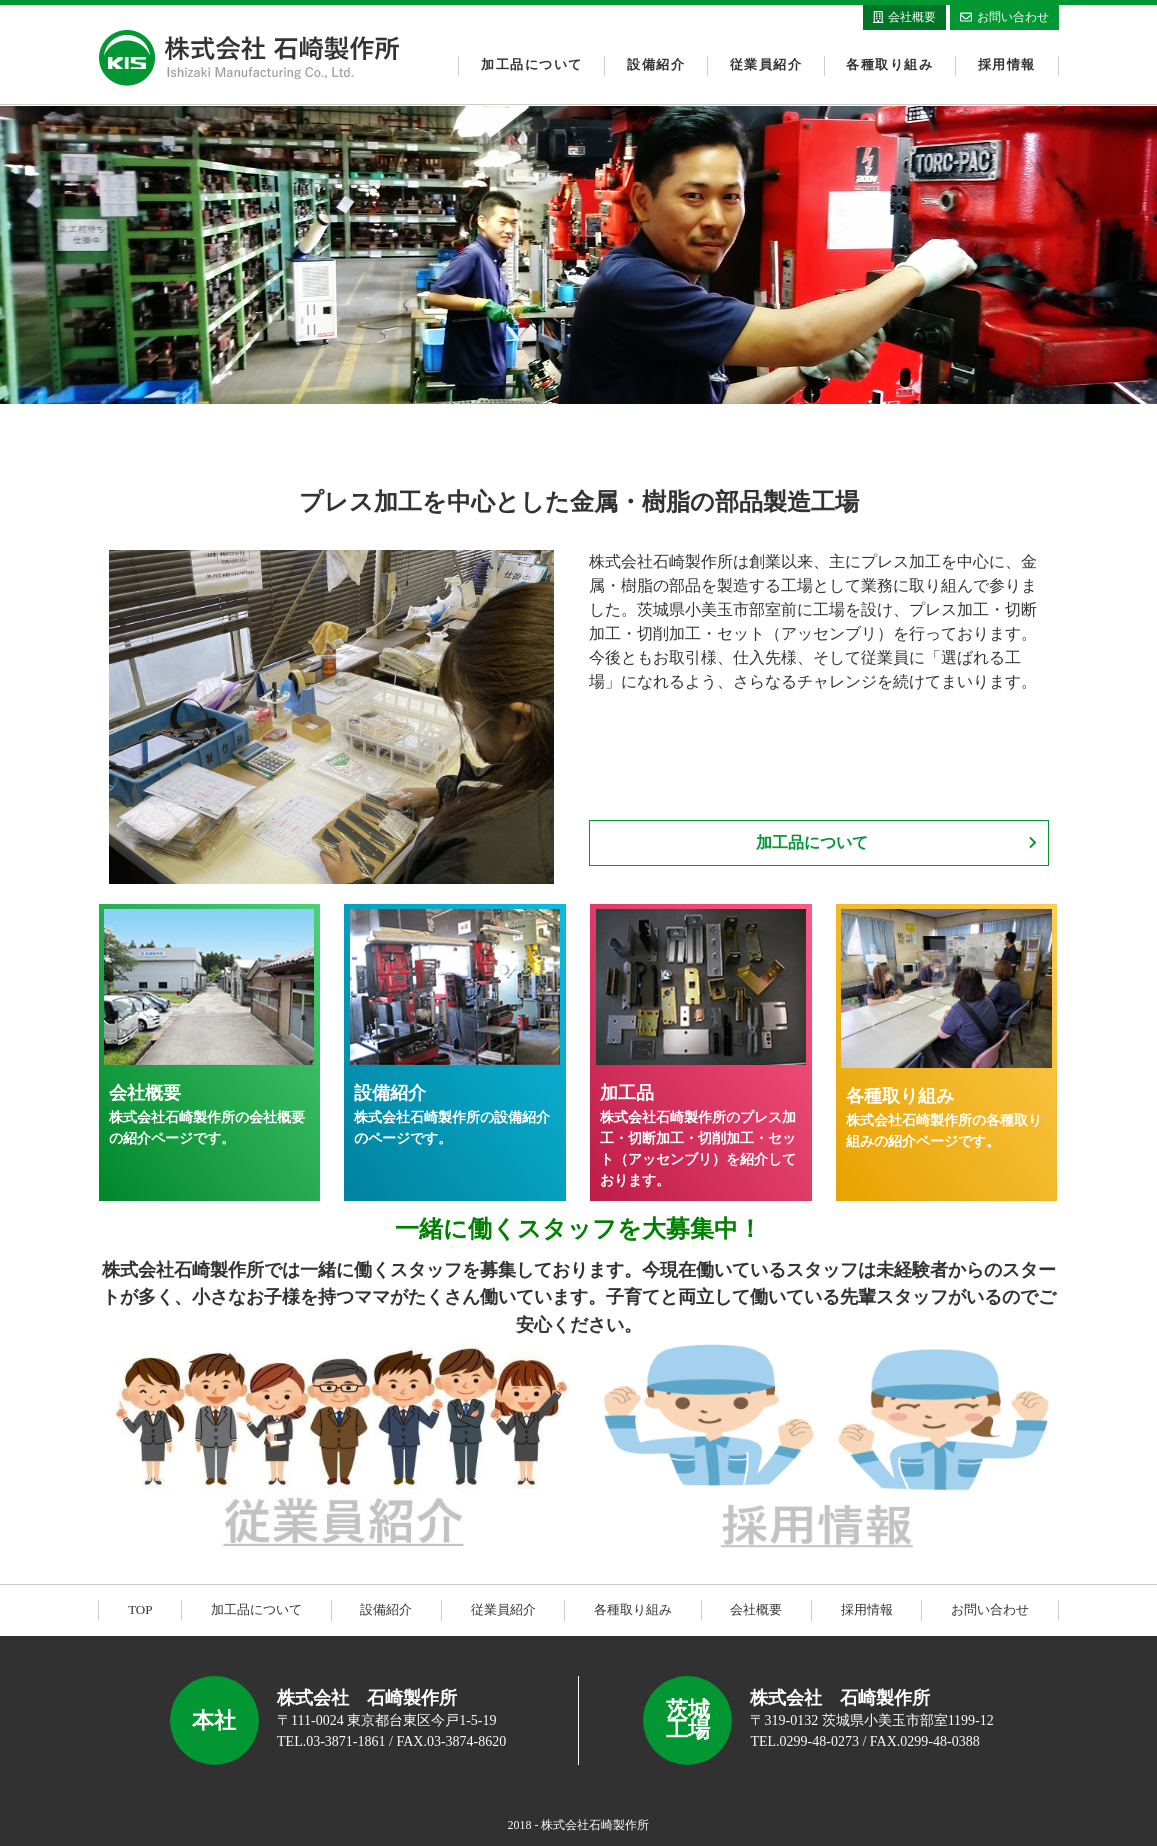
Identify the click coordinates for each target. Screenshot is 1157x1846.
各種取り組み (889, 65)
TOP (140, 1609)
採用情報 (1007, 65)
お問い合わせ (990, 1609)
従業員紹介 (766, 65)
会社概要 (756, 1609)
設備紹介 (656, 65)
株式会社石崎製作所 (249, 58)
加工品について (532, 65)
